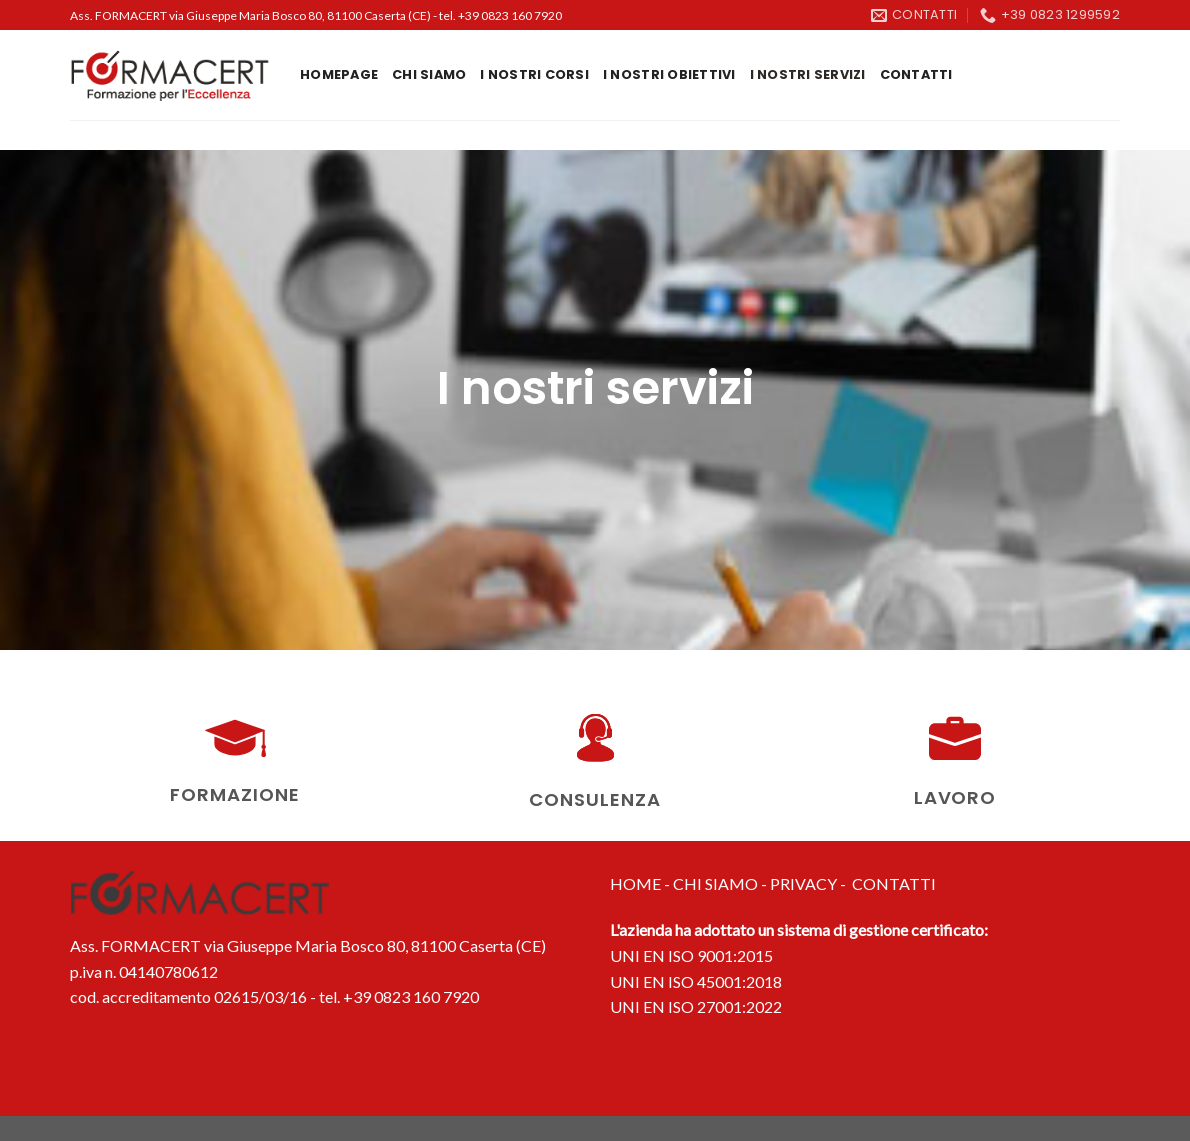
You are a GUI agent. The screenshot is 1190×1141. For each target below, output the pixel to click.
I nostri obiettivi (669, 74)
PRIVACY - (811, 883)
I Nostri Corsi (534, 74)
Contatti (916, 74)
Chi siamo (429, 74)
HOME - (641, 883)
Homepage (339, 74)
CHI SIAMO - (721, 883)
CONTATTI (894, 883)
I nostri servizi (808, 74)
